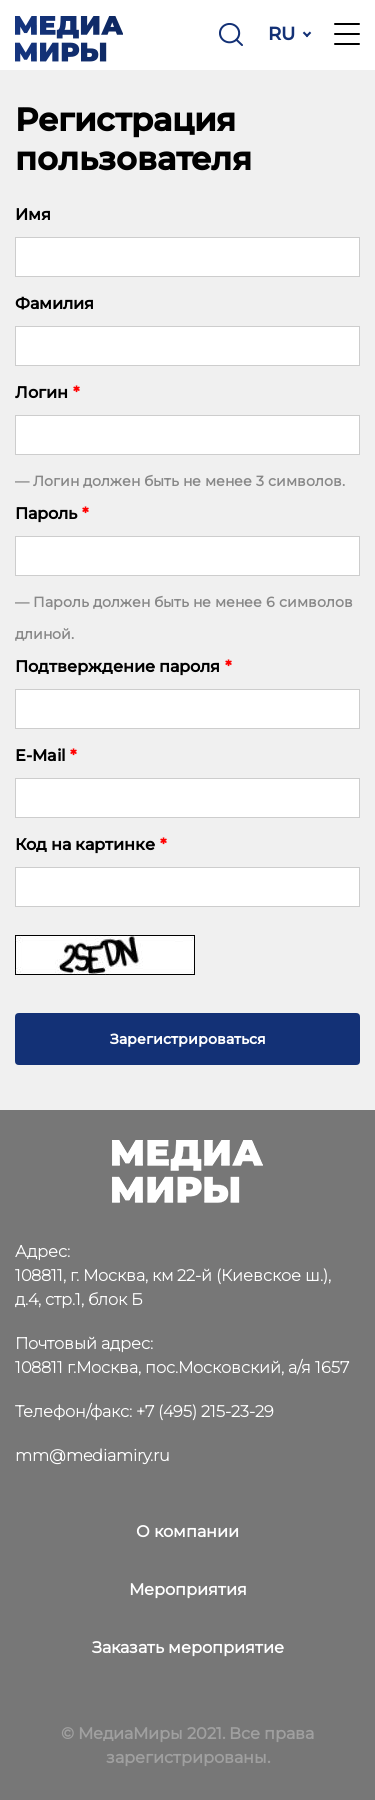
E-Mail (45, 755)
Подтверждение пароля (123, 666)
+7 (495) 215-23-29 (205, 1411)
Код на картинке (90, 844)
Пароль (51, 513)
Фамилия (54, 303)
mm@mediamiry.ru (92, 1455)
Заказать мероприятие (188, 1647)
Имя (33, 214)
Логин (47, 392)
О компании (187, 1531)
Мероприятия (188, 1589)
